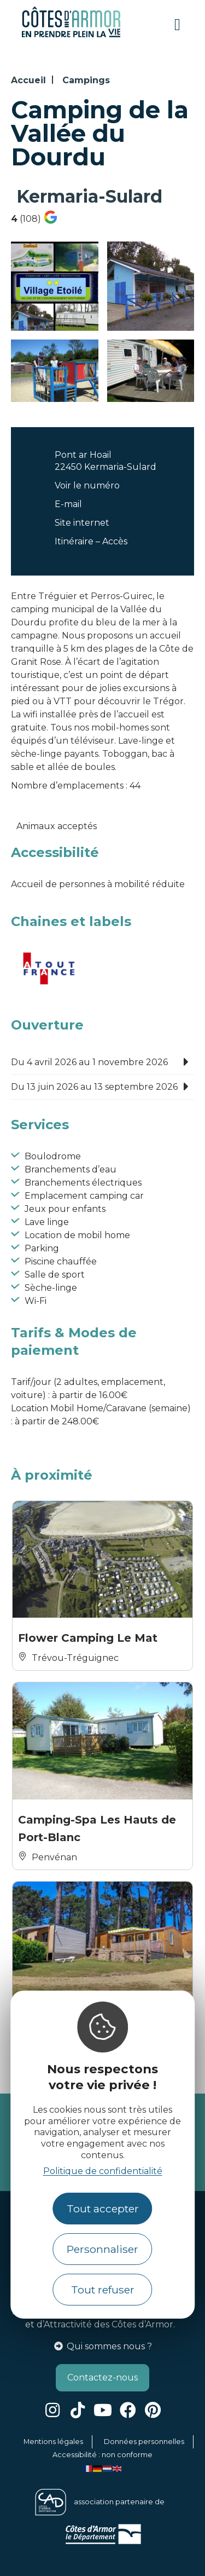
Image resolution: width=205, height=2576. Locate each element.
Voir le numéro (87, 485)
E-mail (68, 504)
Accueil (28, 80)
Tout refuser (102, 2289)
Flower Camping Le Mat (89, 1638)
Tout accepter (103, 2208)
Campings (86, 80)
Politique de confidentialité (102, 2171)
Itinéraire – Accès (91, 541)
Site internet (82, 523)
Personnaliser (102, 2249)
